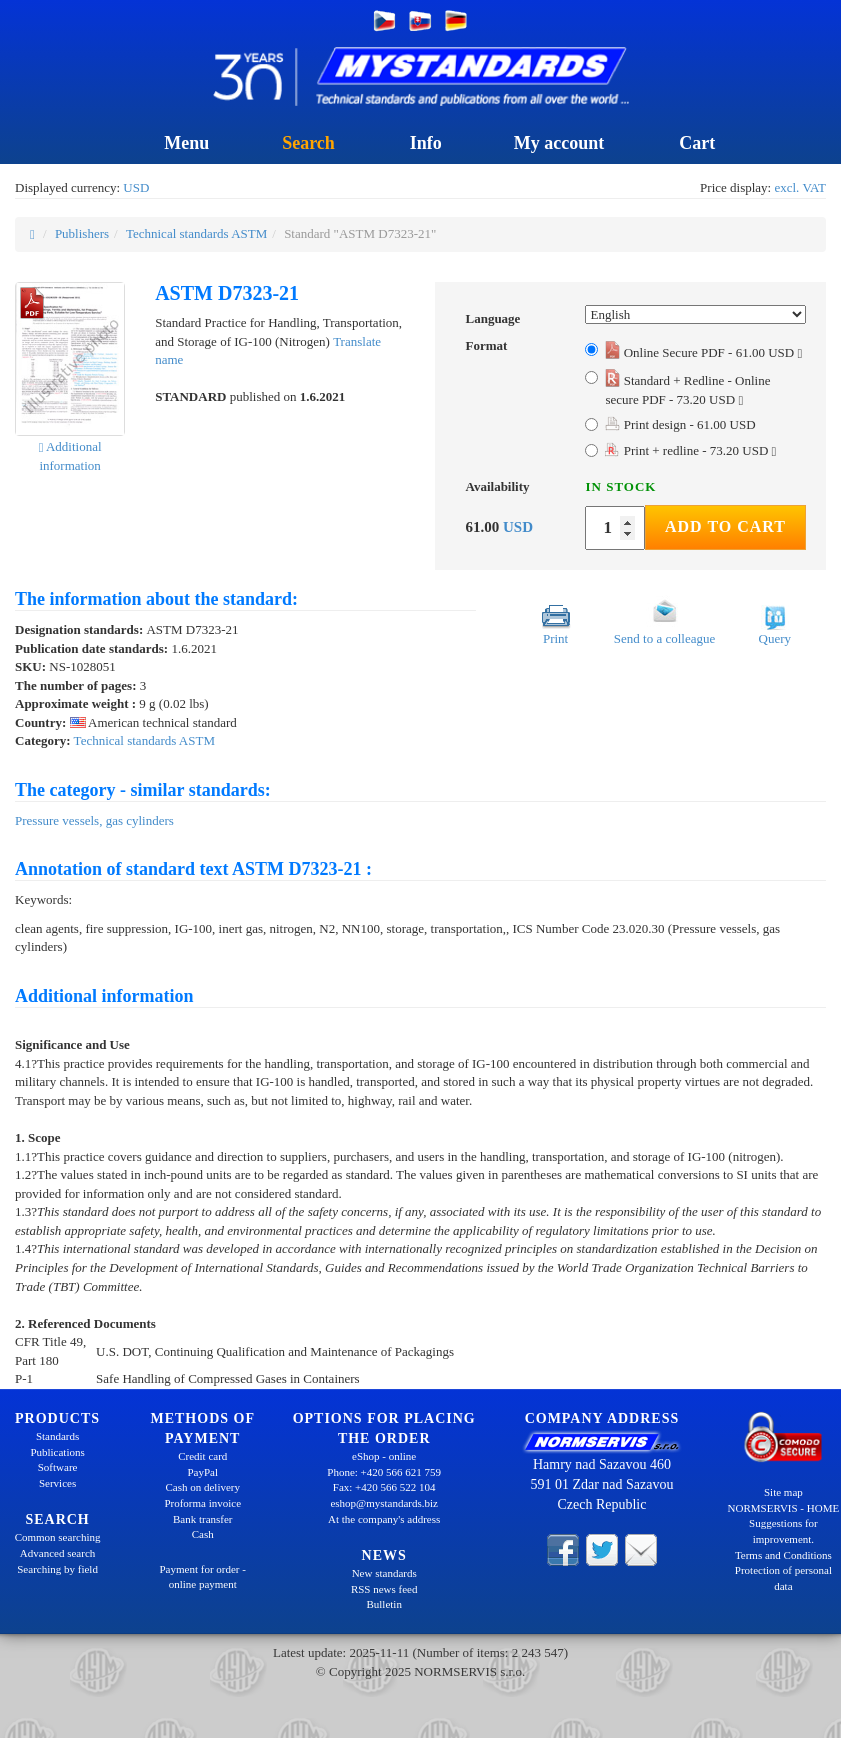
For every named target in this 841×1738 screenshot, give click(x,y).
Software (58, 1467)
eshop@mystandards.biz (384, 1503)
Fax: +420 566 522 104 (384, 1487)
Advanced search (57, 1553)
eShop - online (384, 1456)
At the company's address (384, 1519)
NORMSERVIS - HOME (784, 1508)
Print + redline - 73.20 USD (690, 450)
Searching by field (57, 1569)
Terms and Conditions (783, 1555)
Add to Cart (725, 526)
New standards (384, 1573)
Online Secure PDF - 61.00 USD (703, 352)
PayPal (202, 1472)
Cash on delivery (202, 1487)
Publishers (82, 233)
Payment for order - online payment (203, 1577)
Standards (57, 1436)
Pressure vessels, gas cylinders (94, 820)
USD (136, 187)
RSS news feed (384, 1589)
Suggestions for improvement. (783, 1531)
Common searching (58, 1537)
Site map (783, 1492)
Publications (57, 1452)
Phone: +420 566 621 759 (384, 1472)
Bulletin (383, 1604)
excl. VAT (800, 187)
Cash (203, 1534)
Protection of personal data (783, 1578)
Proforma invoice (202, 1503)
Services (57, 1483)
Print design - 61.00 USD (680, 424)
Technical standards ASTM (196, 233)
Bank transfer (203, 1519)
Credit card (202, 1456)
